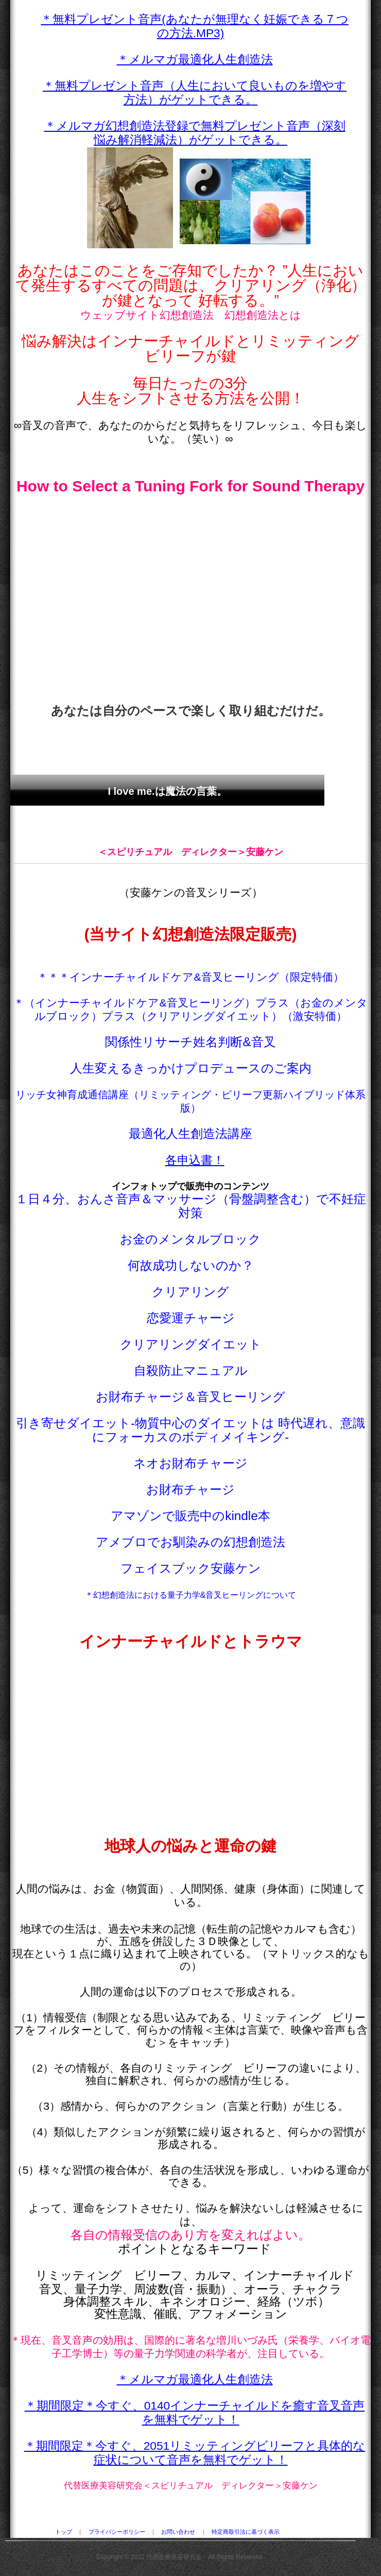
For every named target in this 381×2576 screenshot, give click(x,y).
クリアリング (190, 1292)
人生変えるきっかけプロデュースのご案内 (190, 1068)
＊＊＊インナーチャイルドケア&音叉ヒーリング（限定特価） (190, 977)
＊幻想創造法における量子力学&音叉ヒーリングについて (191, 1594)
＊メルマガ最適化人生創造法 (195, 59)
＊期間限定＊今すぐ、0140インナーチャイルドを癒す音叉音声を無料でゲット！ (195, 2412)
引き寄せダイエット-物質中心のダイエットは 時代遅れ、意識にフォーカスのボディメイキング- (190, 1430)
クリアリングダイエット (191, 1344)
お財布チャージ (190, 1489)
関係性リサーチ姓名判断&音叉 (190, 1042)
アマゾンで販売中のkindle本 (190, 1516)
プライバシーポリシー (117, 2532)
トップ (63, 2532)
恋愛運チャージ (191, 1318)
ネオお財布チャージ (190, 1463)
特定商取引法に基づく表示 (246, 2532)
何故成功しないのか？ (191, 1265)
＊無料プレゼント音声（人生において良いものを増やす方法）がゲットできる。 (195, 92)
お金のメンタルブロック (190, 1239)
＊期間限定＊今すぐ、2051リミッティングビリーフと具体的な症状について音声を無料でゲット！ (195, 2452)
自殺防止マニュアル (191, 1370)
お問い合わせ (178, 2532)
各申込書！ (194, 1160)
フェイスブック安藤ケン (190, 1568)
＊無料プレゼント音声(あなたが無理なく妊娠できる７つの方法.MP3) (195, 26)
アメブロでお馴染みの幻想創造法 (190, 1542)
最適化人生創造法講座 (190, 1133)
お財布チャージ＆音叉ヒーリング (190, 1397)
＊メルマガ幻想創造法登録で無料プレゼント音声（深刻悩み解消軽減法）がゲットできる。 (194, 132)
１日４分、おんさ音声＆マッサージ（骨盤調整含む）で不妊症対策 (190, 1206)
